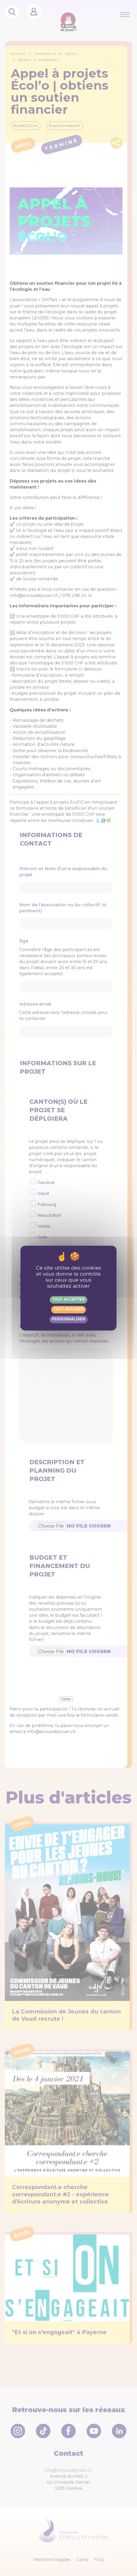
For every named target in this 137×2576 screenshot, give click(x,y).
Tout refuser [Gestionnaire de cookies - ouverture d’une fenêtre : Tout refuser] (68, 1309)
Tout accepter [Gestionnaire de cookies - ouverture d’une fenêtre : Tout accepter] (68, 1299)
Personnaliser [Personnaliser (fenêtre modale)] (68, 1319)
